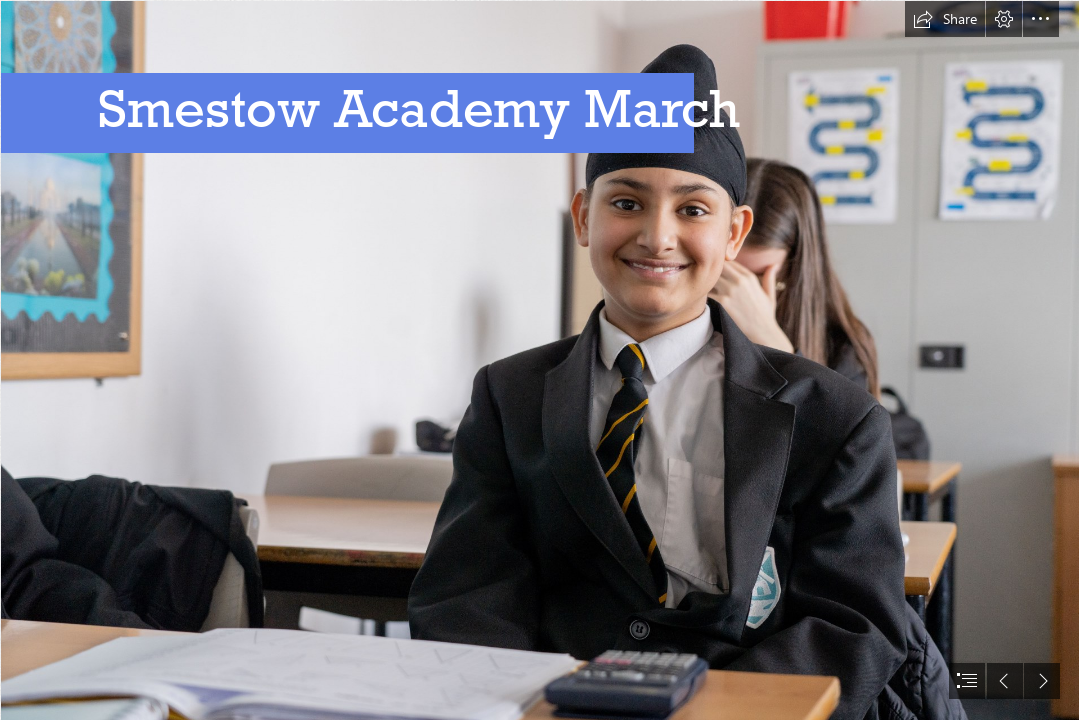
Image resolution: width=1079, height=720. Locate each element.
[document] (539, 360)
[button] (945, 19)
